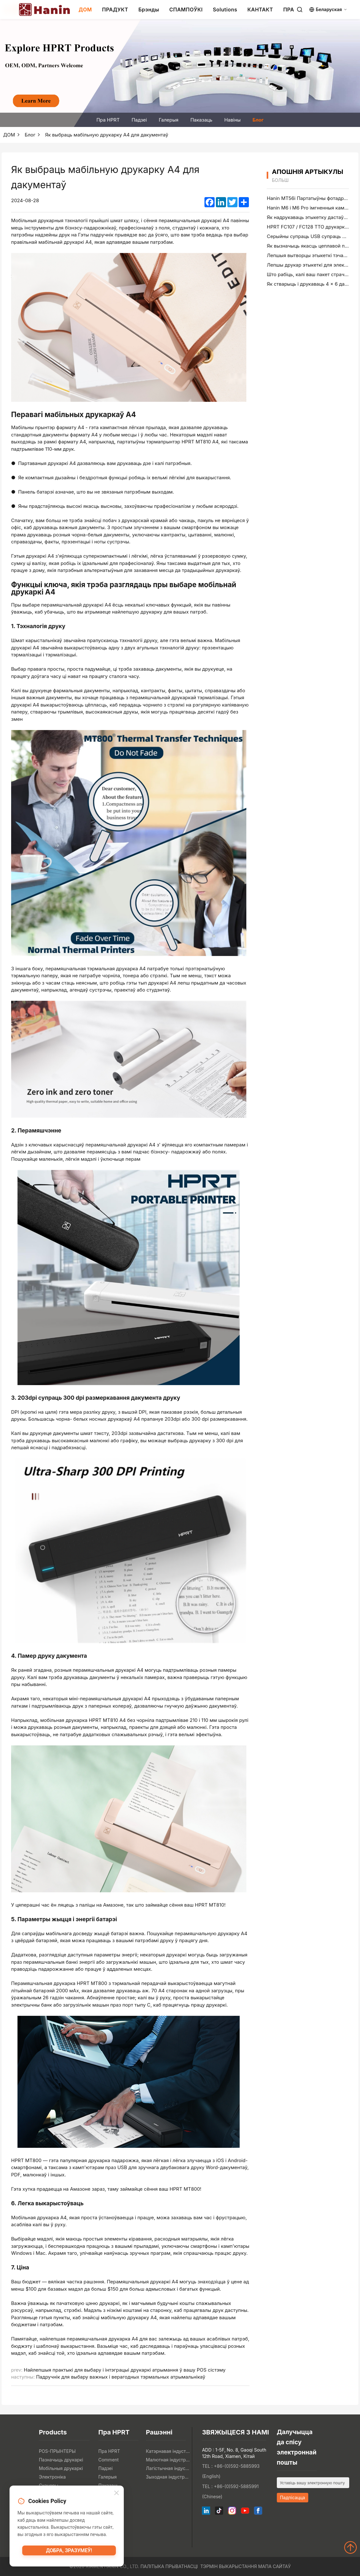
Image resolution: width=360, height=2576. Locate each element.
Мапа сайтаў (274, 2566)
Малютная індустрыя (168, 2459)
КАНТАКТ (260, 9)
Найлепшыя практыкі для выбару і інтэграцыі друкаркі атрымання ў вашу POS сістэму (124, 2370)
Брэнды (148, 9)
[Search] (300, 9)
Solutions (225, 9)
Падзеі (139, 120)
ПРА (288, 9)
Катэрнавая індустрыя (168, 2451)
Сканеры (48, 2485)
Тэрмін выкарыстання (228, 2566)
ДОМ (85, 9)
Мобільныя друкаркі (61, 2468)
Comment (108, 2459)
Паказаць (201, 120)
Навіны (232, 120)
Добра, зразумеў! (69, 2552)
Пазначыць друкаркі (61, 2459)
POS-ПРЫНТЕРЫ (57, 2451)
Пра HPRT (108, 120)
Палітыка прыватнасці (169, 2566)
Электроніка (52, 2477)
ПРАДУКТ (115, 9)
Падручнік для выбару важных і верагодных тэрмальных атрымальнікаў (120, 2377)
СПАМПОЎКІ (186, 9)
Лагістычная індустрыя (168, 2468)
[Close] (116, 2494)
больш (280, 180)
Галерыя (168, 120)
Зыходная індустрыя (168, 2477)
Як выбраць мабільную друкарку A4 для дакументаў (106, 135)
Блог (258, 120)
